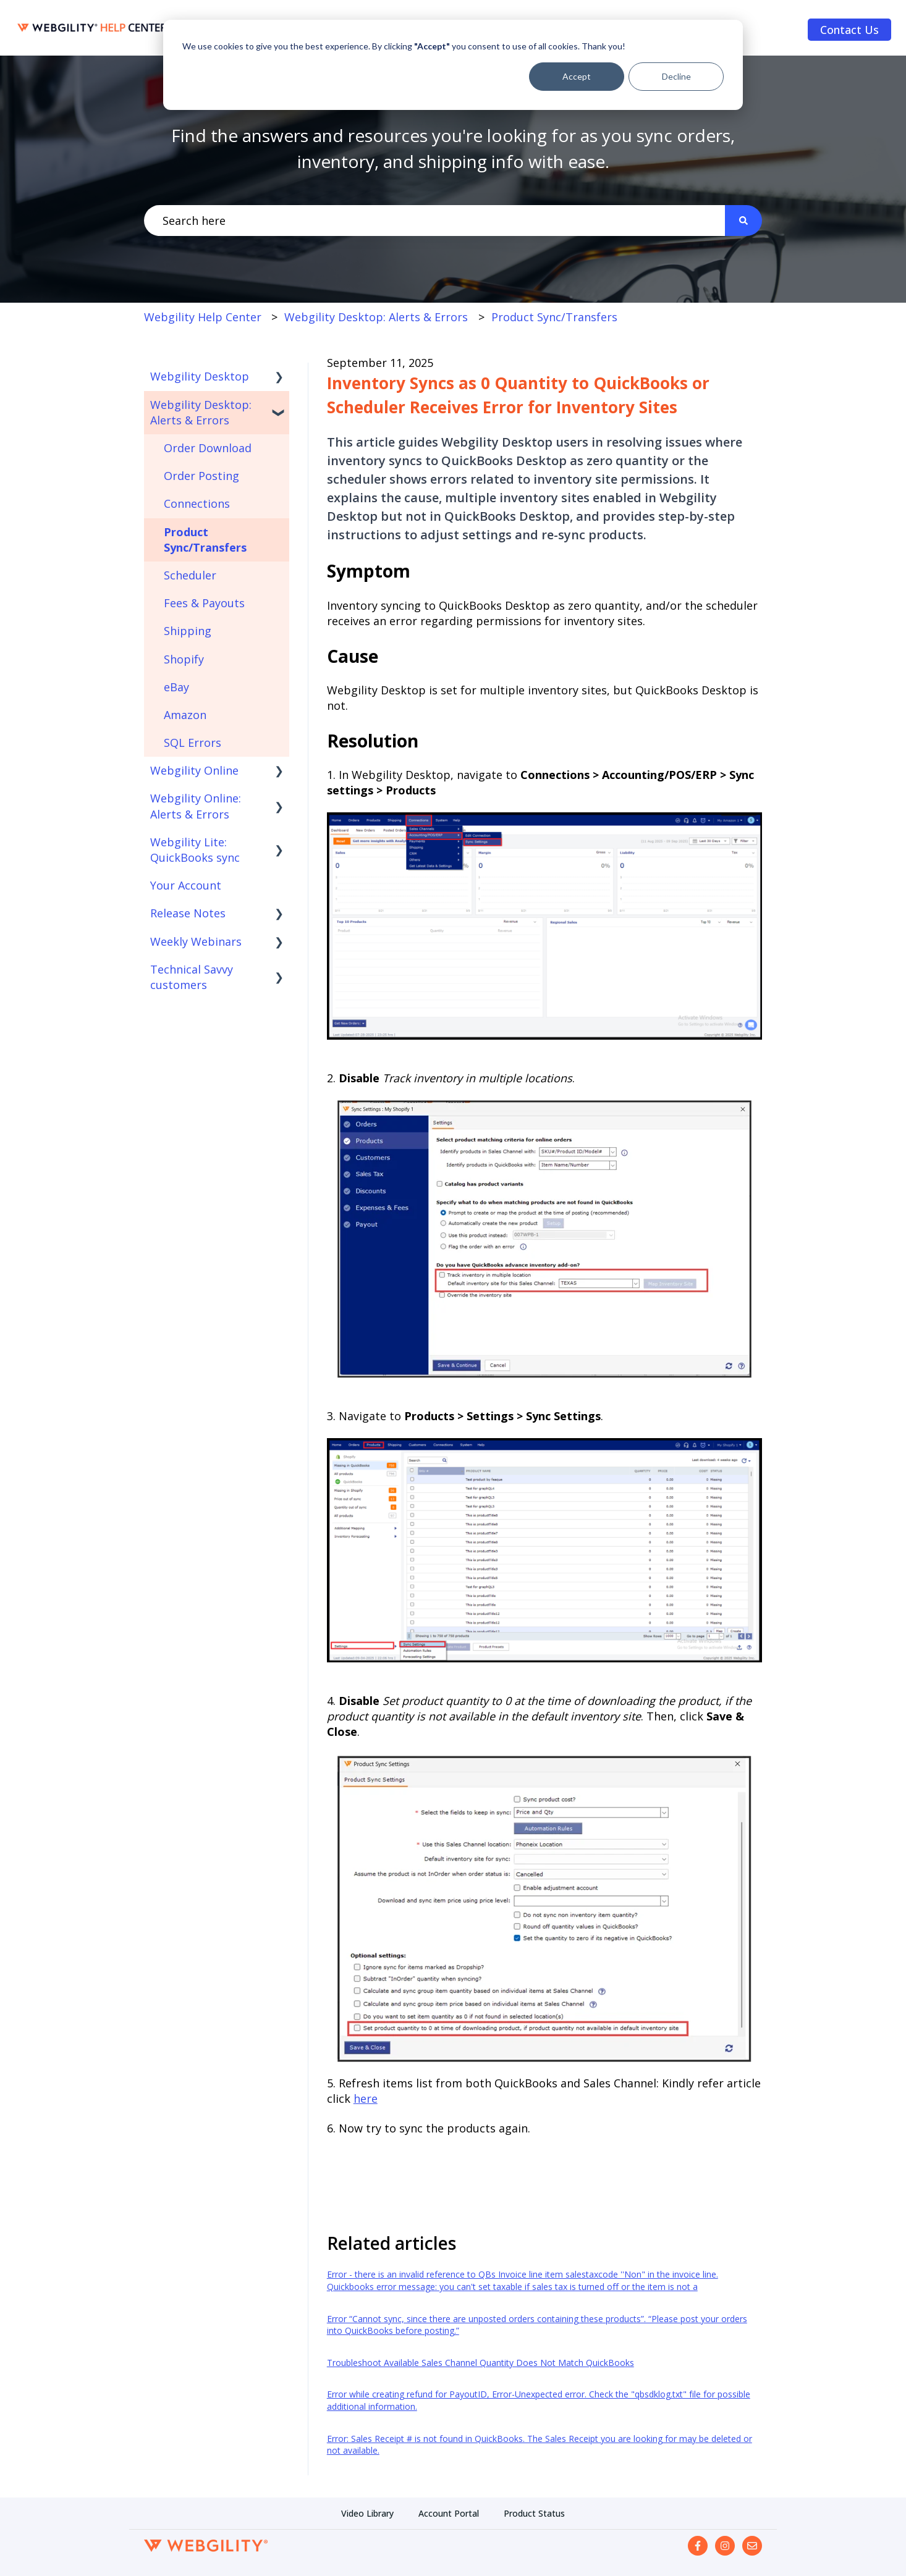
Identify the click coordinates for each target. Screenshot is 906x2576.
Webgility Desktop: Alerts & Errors (376, 316)
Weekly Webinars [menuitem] (196, 941)
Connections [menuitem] (197, 503)
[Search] (743, 221)
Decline (676, 76)
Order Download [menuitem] (208, 447)
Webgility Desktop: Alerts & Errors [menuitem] (201, 412)
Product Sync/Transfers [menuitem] (205, 539)
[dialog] (453, 65)
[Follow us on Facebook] (698, 2546)
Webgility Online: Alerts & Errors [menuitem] (195, 806)
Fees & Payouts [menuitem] (204, 603)
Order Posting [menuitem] (201, 475)
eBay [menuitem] (176, 687)
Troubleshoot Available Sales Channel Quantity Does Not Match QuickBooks (480, 2362)
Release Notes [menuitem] (188, 913)
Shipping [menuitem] (187, 630)
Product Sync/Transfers (554, 316)
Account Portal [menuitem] (448, 2513)
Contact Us (849, 29)
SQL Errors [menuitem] (192, 742)
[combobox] (434, 221)
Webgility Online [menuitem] (194, 770)
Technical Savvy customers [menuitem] (191, 977)
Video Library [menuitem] (367, 2513)
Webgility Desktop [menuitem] (199, 376)
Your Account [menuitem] (185, 885)
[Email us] (752, 2546)
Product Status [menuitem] (534, 2513)
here (366, 2098)
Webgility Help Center (202, 316)
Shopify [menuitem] (184, 659)
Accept (576, 76)
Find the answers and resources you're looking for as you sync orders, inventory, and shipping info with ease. (453, 148)
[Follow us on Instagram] (725, 2546)
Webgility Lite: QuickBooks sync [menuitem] (195, 850)
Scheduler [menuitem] (190, 575)
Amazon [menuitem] (185, 714)
